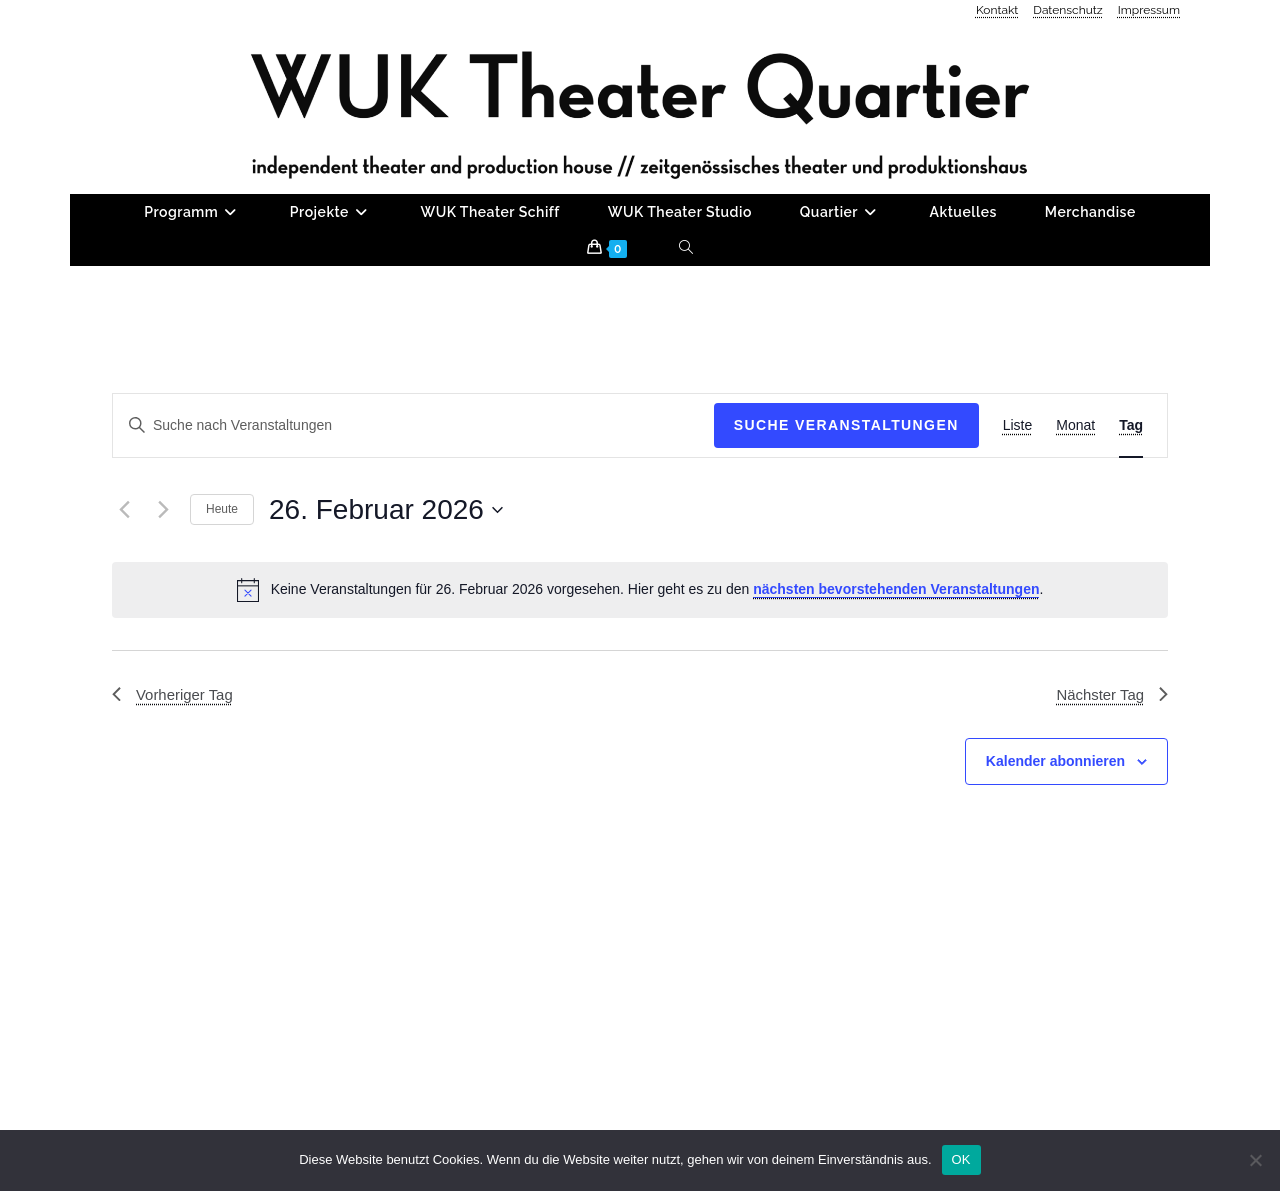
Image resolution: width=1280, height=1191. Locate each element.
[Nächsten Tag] (163, 581)
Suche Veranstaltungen (846, 497)
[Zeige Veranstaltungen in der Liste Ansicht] (1018, 497)
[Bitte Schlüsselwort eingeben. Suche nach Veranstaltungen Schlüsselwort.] (413, 497)
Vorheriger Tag (176, 766)
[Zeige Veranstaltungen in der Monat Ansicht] (1075, 497)
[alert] (640, 661)
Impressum (1149, 10)
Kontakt (997, 10)
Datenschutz (1067, 10)
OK (961, 1159)
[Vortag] (124, 581)
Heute (222, 581)
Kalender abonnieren (1055, 835)
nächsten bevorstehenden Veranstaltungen (896, 661)
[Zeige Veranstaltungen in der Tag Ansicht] (1131, 497)
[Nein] (1255, 1160)
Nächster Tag (1109, 766)
